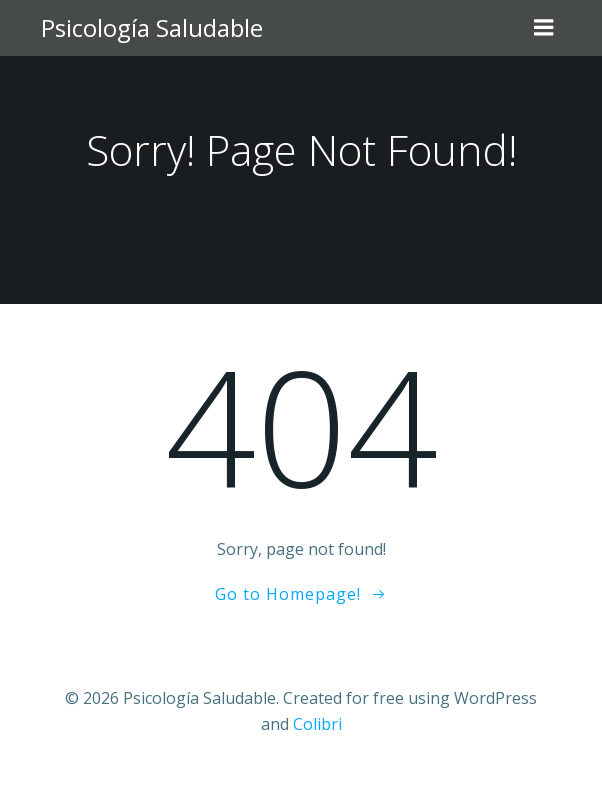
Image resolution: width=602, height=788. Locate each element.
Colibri (317, 724)
